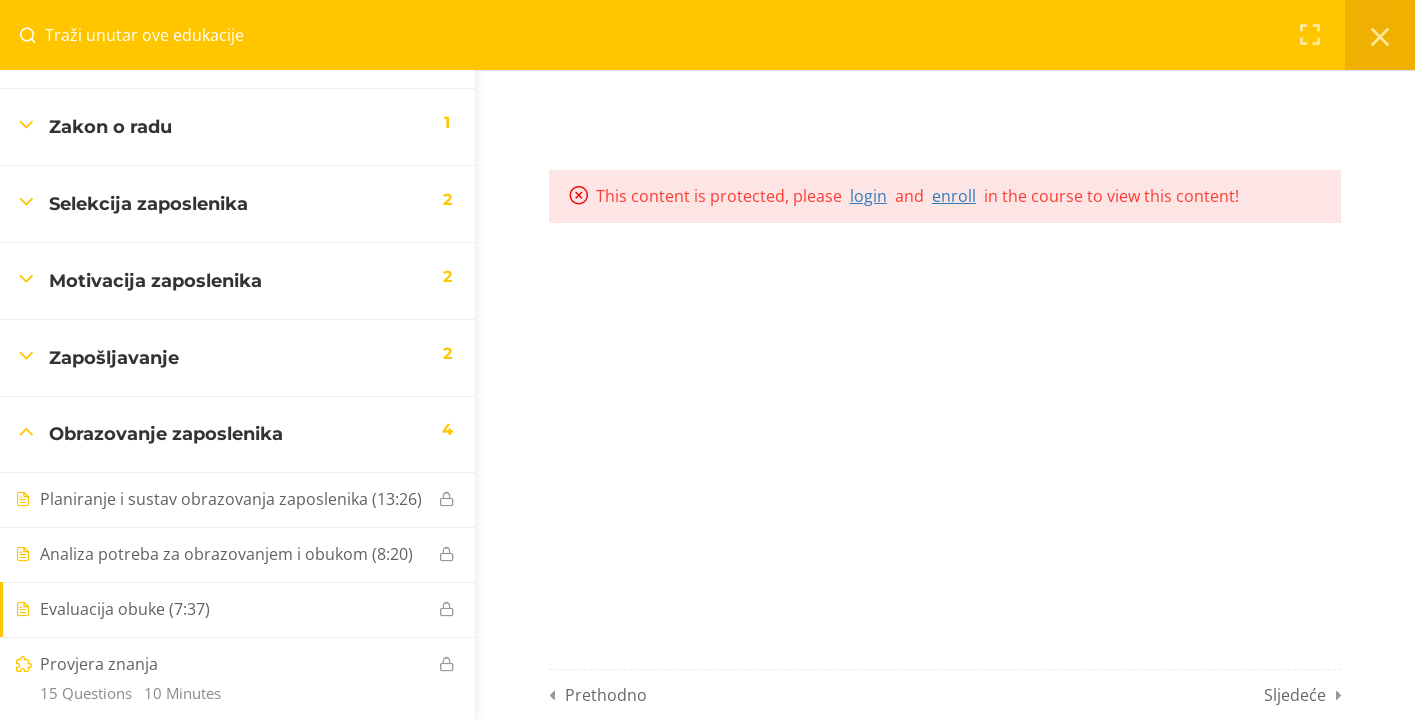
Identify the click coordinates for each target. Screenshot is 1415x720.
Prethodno (606, 695)
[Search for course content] (36, 35)
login (868, 196)
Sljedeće (1295, 695)
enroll (954, 196)
